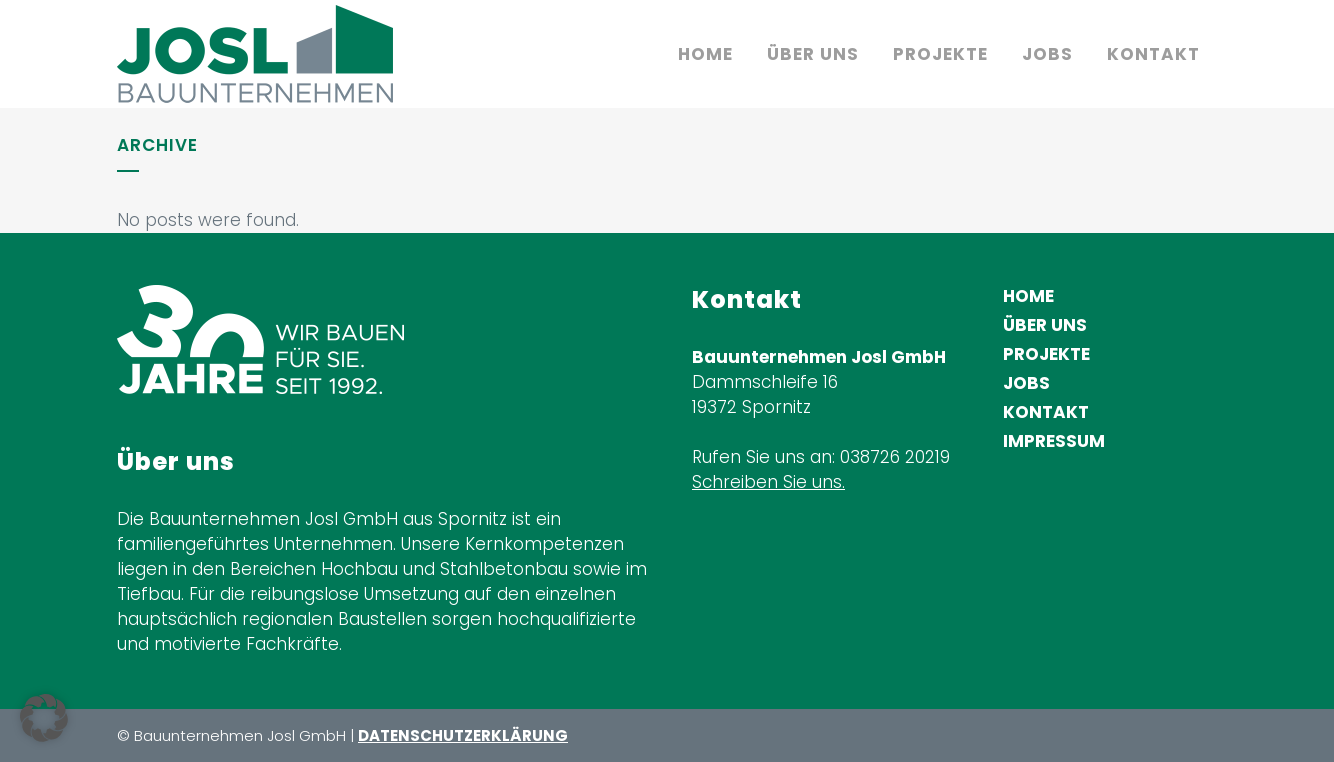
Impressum (1054, 441)
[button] (44, 718)
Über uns (1045, 325)
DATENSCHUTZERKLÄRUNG (463, 735)
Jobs (1026, 383)
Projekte (1046, 354)
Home (1028, 296)
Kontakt (1046, 412)
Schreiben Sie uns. (768, 482)
